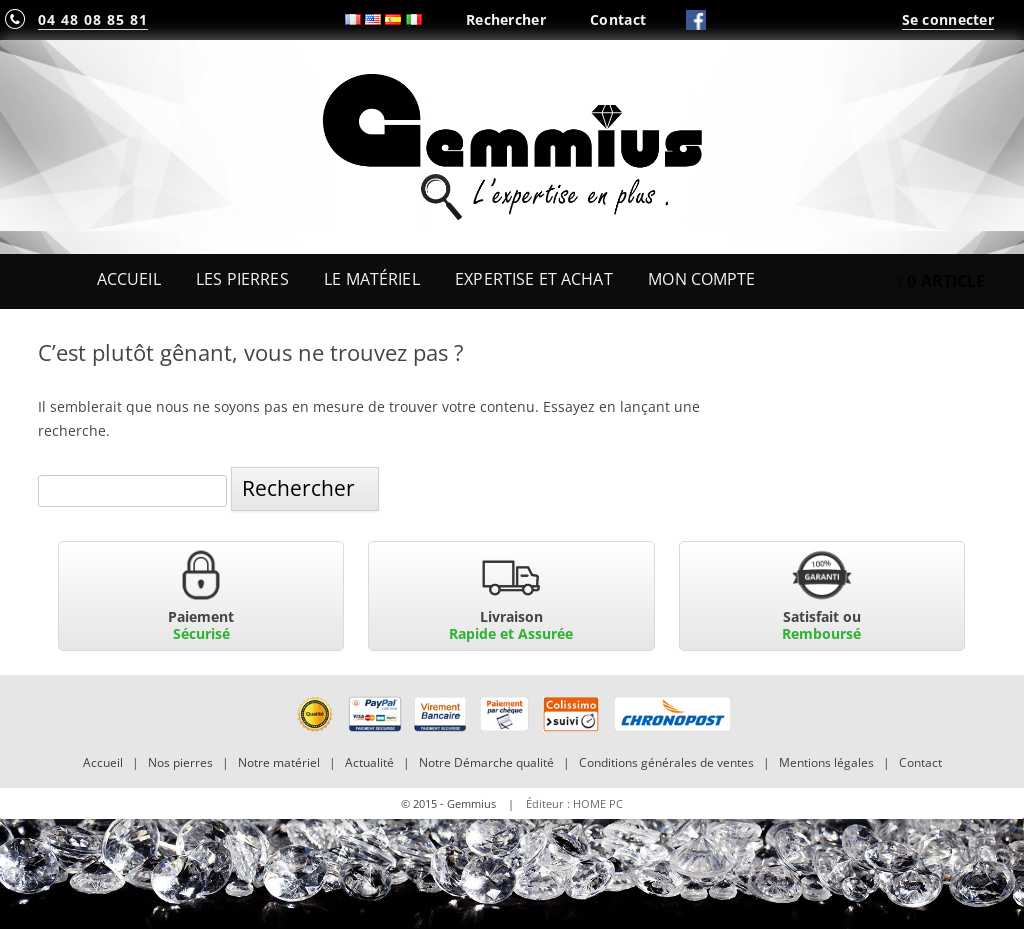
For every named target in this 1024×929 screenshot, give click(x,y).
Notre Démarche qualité (486, 762)
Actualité (369, 762)
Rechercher (506, 19)
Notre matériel (279, 762)
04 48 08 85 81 (93, 19)
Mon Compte (701, 279)
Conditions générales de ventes (666, 762)
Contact (618, 19)
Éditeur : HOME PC (574, 803)
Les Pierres (242, 279)
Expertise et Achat (534, 279)
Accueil (129, 279)
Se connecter (948, 19)
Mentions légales (826, 762)
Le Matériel (372, 279)
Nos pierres (180, 762)
